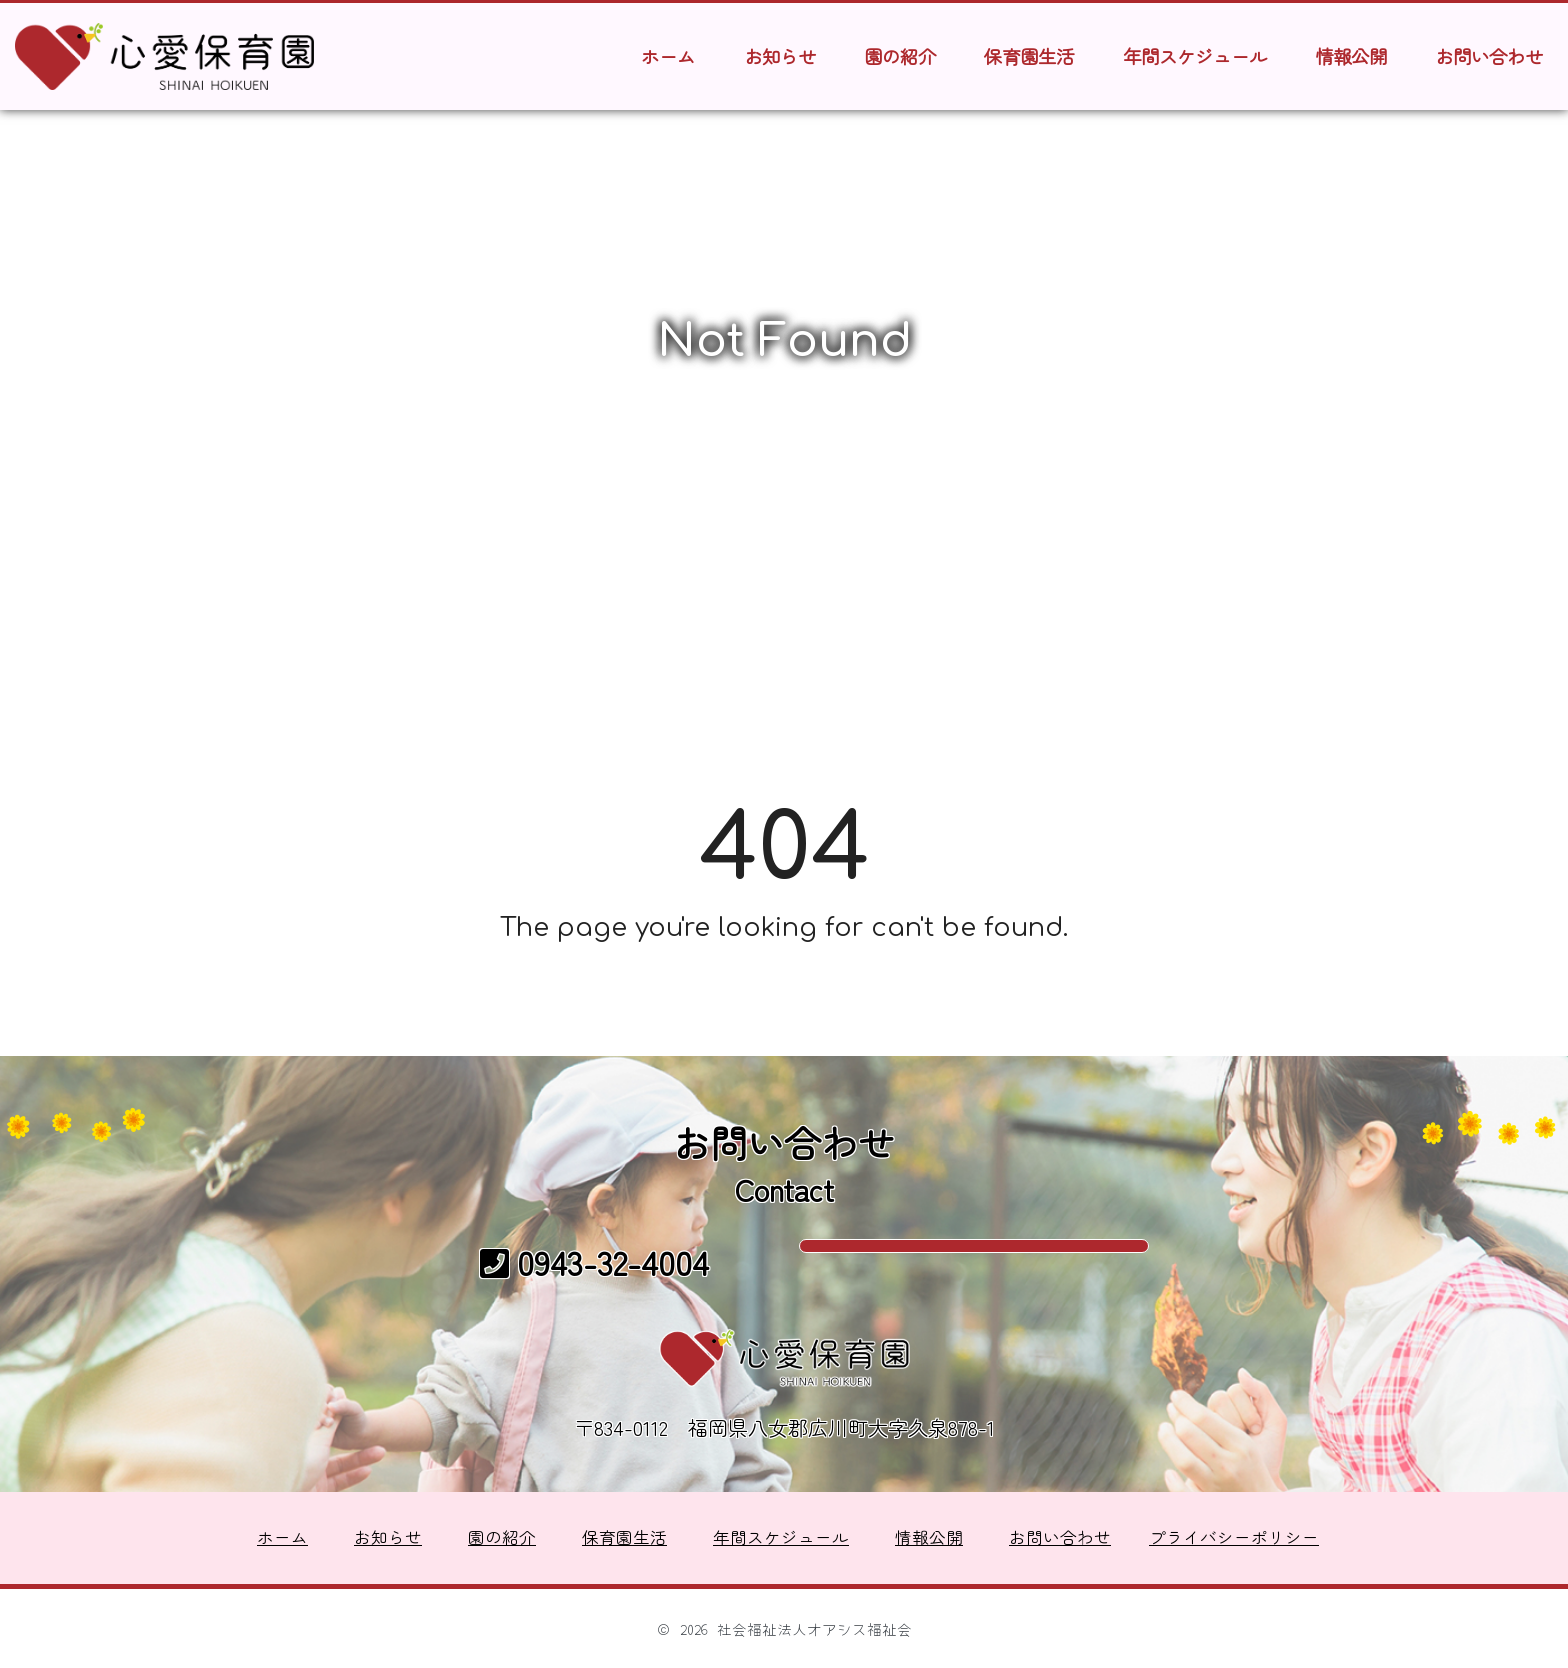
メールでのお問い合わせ (974, 1259)
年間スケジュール (1195, 56)
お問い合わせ (1489, 56)
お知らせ (780, 56)
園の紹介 (900, 56)
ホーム (668, 56)
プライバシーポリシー (1234, 1537)
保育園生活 (1029, 56)
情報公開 (1351, 56)
